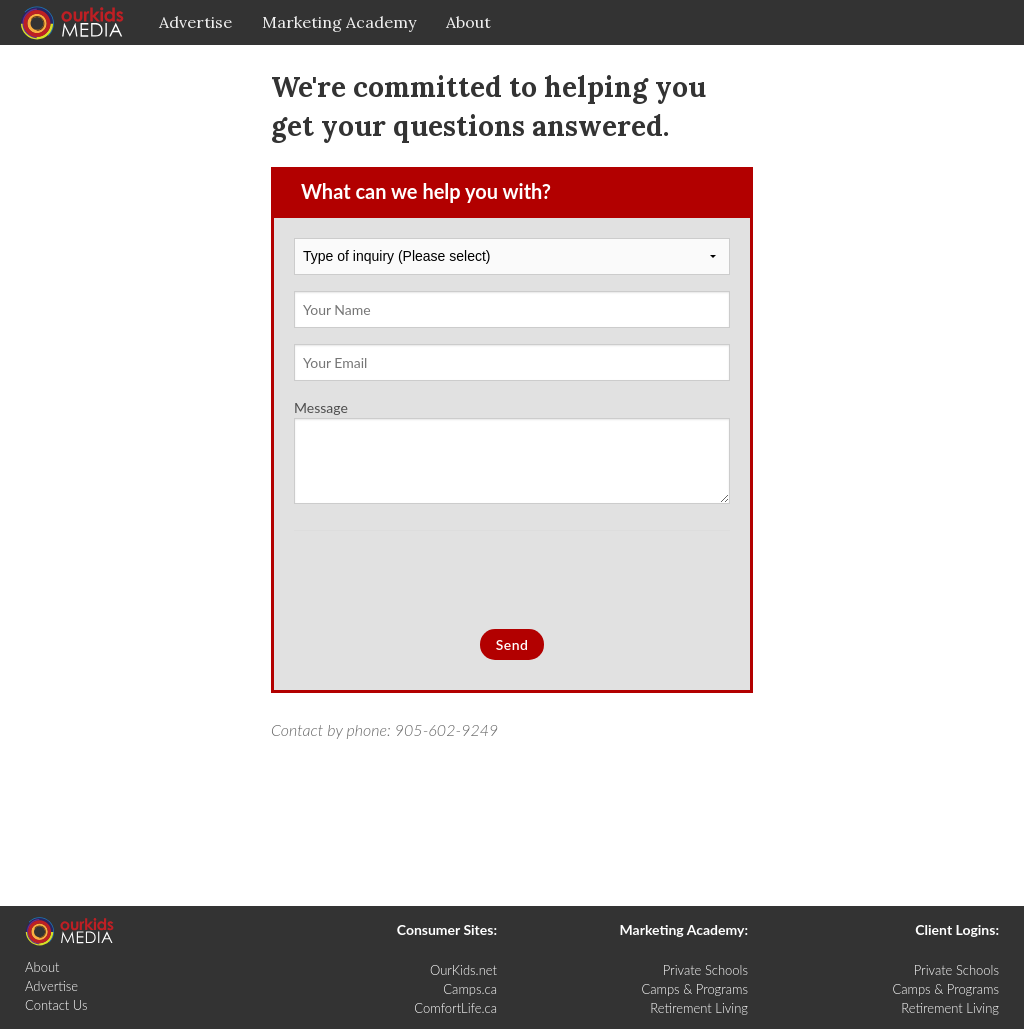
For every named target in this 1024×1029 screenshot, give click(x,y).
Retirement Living (699, 1008)
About (468, 22)
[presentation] (446, 580)
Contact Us (56, 1005)
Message (512, 451)
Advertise (195, 22)
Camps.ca (470, 989)
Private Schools (705, 970)
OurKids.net (463, 970)
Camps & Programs (694, 989)
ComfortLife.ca (455, 1008)
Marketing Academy (339, 22)
